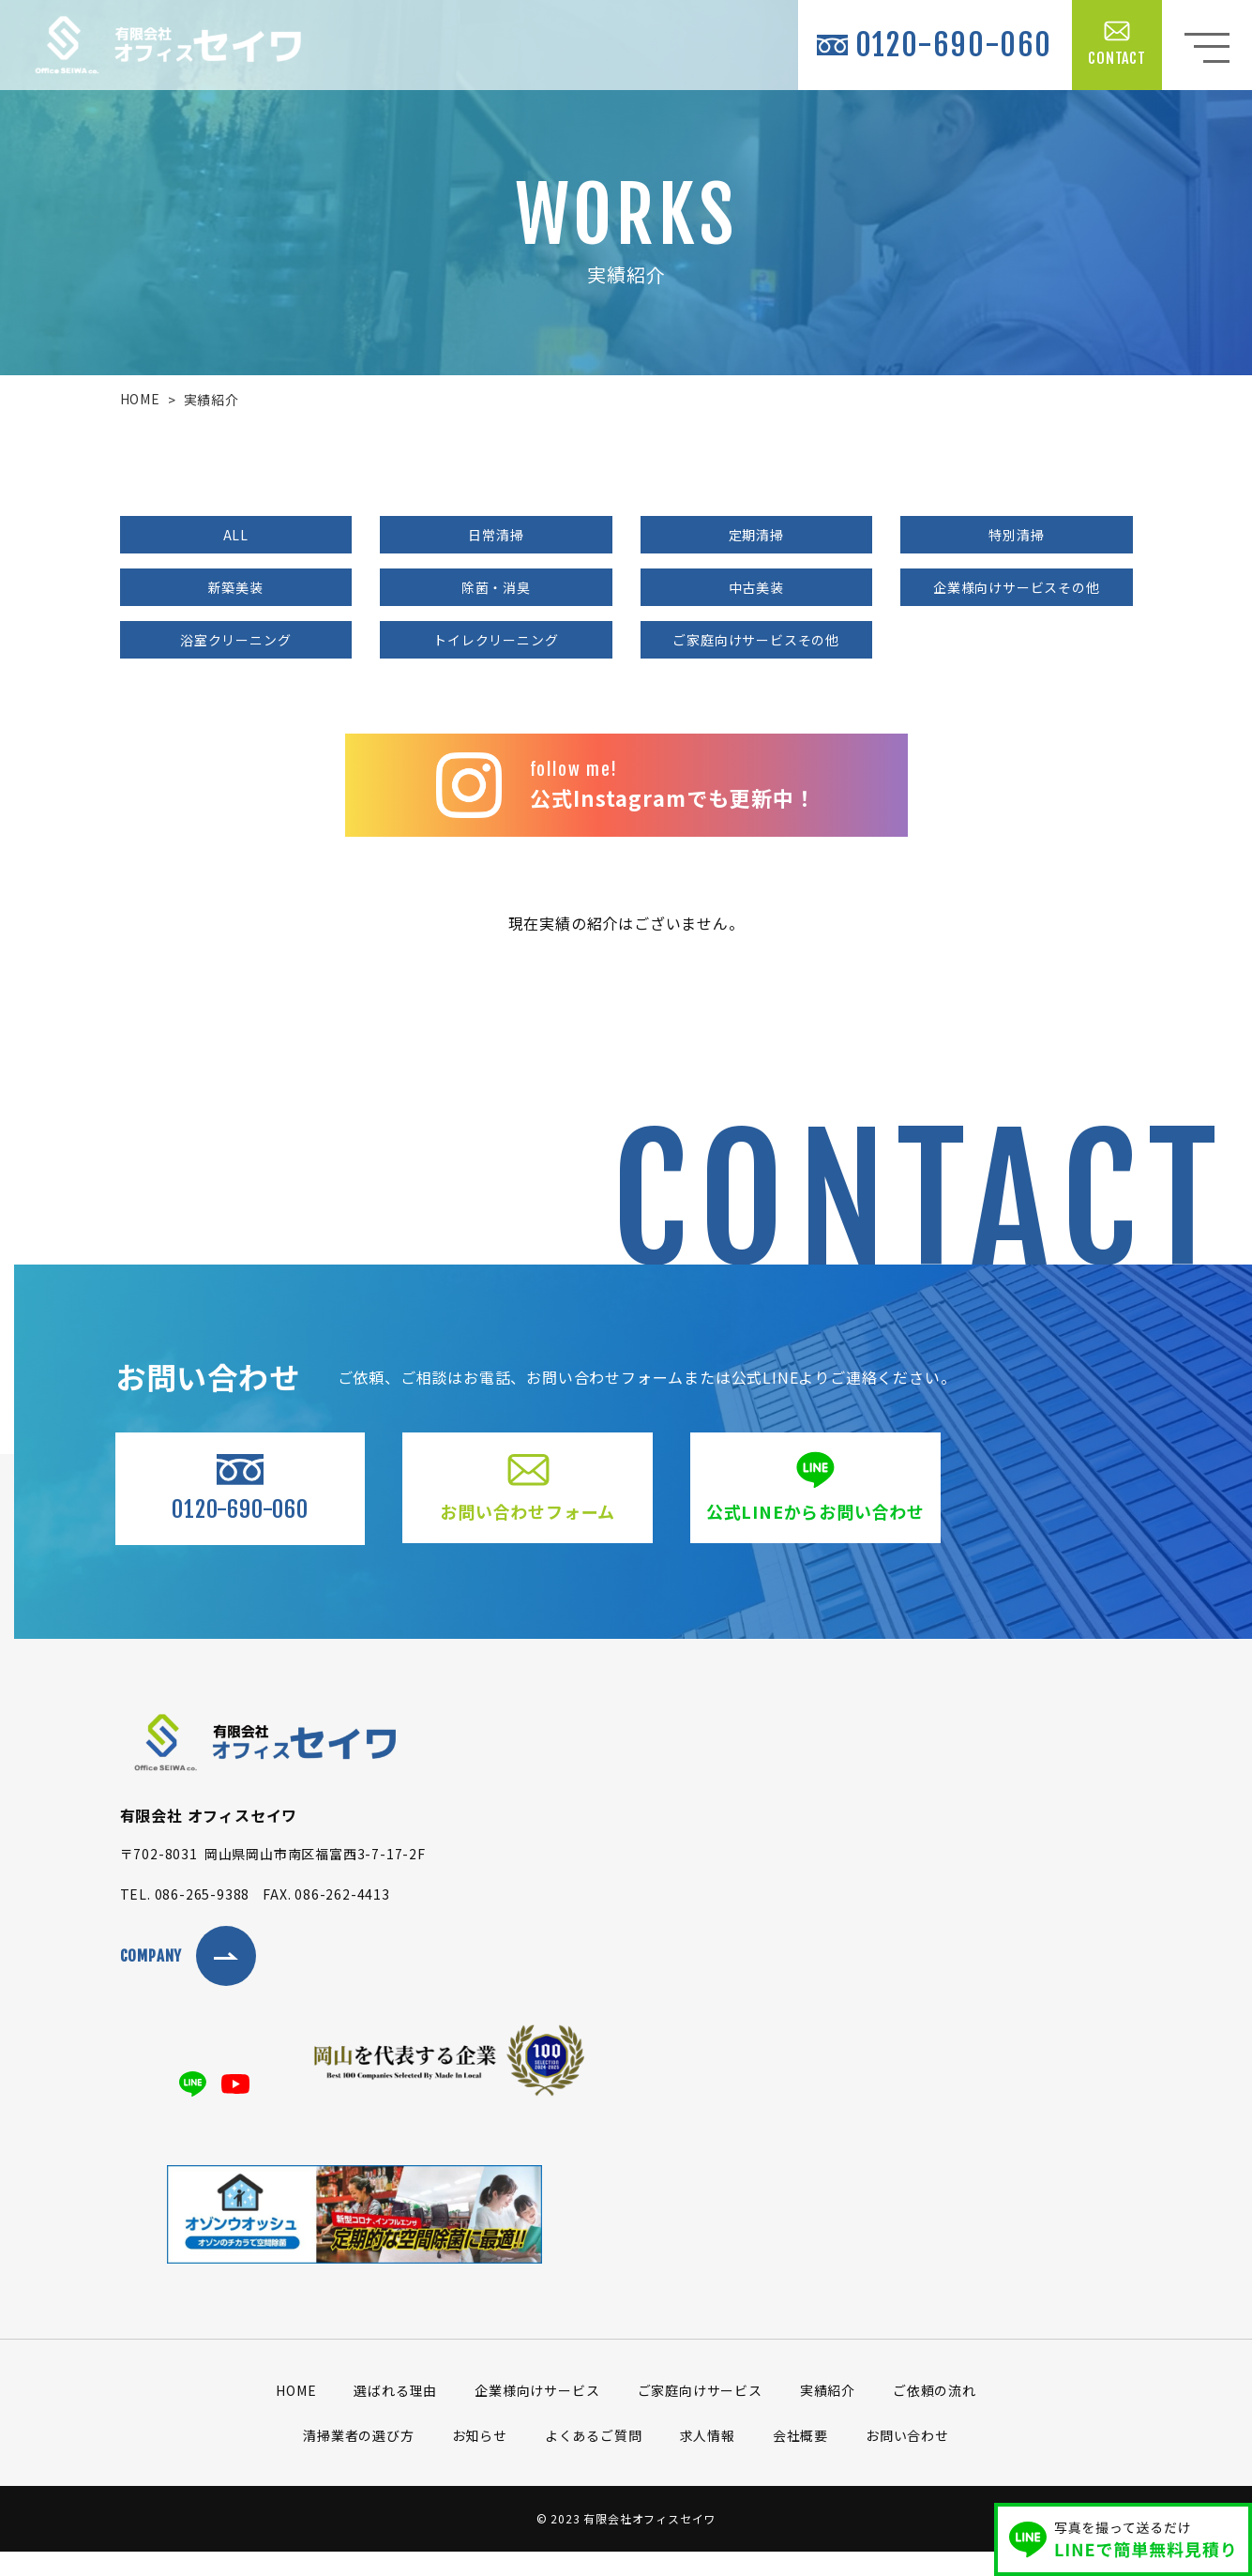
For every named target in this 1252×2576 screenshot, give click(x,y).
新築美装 (236, 587)
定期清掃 (756, 534)
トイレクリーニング (495, 639)
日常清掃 (495, 534)
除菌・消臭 (496, 587)
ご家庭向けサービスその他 (755, 639)
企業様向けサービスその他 (1016, 587)
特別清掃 (1016, 534)
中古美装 (756, 587)
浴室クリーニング (235, 639)
